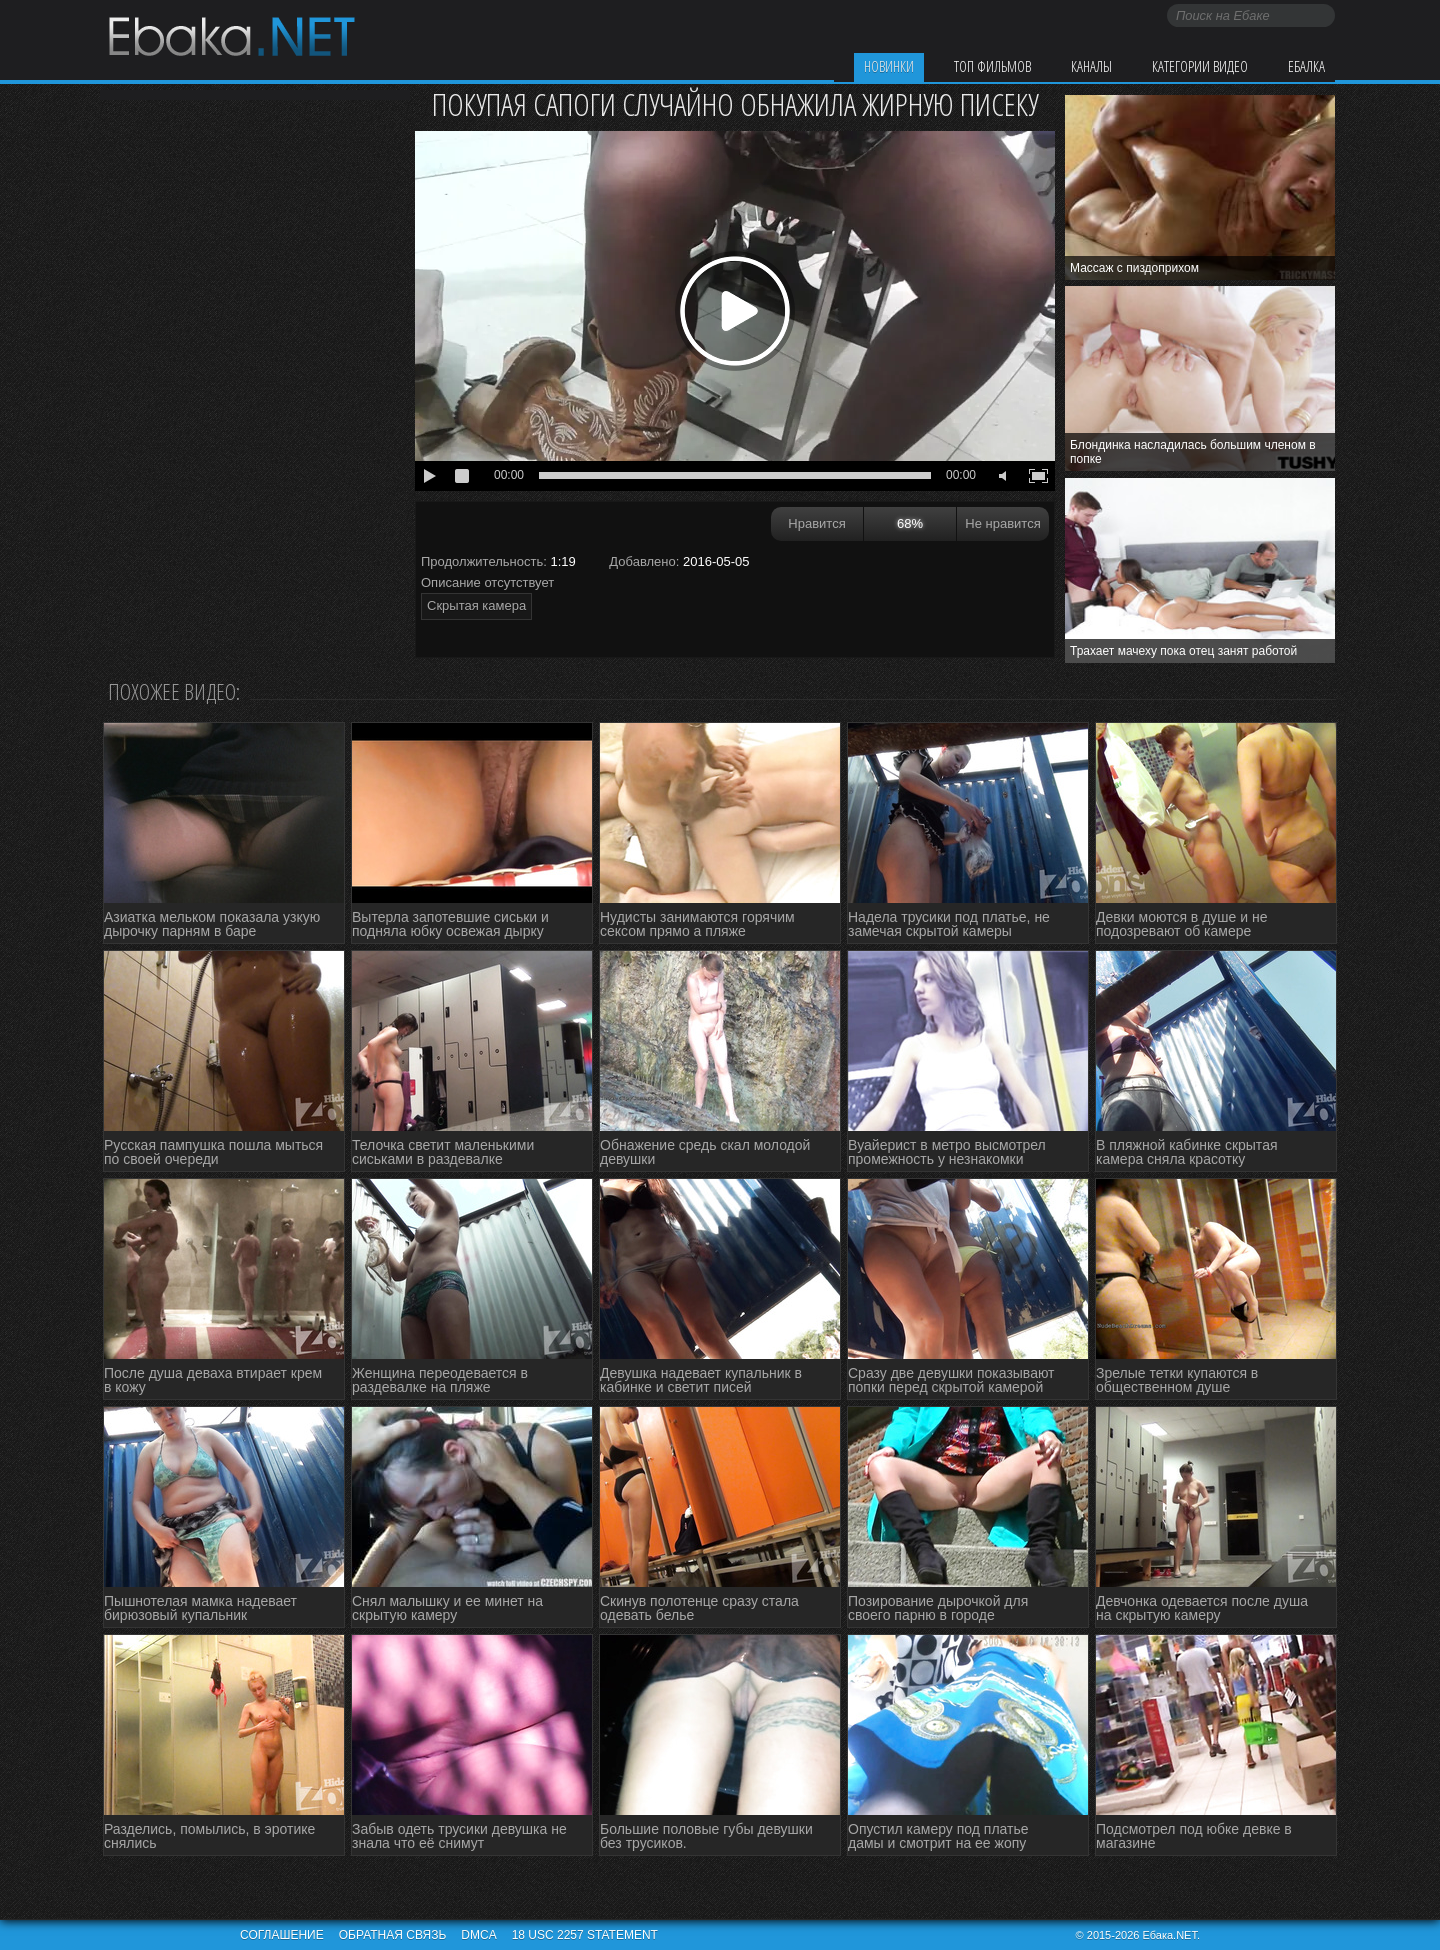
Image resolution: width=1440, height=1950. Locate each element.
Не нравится (1002, 523)
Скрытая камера (476, 605)
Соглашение (282, 1935)
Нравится (816, 523)
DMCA (478, 1935)
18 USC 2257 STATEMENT (585, 1935)
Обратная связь (393, 1935)
